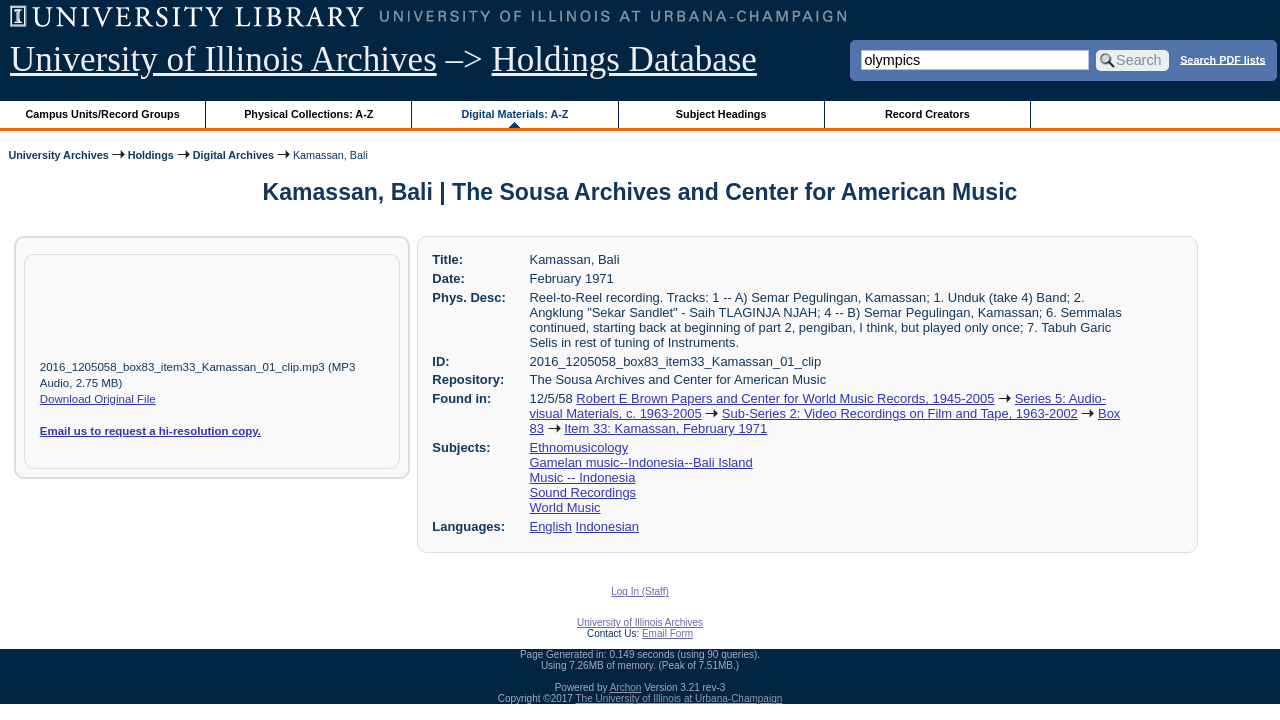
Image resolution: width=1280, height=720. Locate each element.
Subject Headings (721, 114)
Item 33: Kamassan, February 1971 (665, 428)
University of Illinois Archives (223, 59)
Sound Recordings (583, 492)
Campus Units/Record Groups (103, 114)
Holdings (151, 155)
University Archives (58, 155)
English (551, 526)
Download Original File (98, 399)
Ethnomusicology (579, 447)
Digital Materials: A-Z (514, 114)
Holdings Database (624, 59)
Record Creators (927, 114)
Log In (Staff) (640, 591)
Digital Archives (233, 155)
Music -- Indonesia (583, 477)
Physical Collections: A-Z (308, 114)
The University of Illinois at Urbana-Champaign (679, 698)
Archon (626, 687)
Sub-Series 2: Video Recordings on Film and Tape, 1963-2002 (900, 413)
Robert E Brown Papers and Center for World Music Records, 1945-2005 (785, 398)
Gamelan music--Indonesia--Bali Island (641, 462)
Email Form (667, 633)
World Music (565, 507)
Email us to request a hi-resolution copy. (150, 431)
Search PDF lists (1222, 59)
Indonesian (607, 526)
